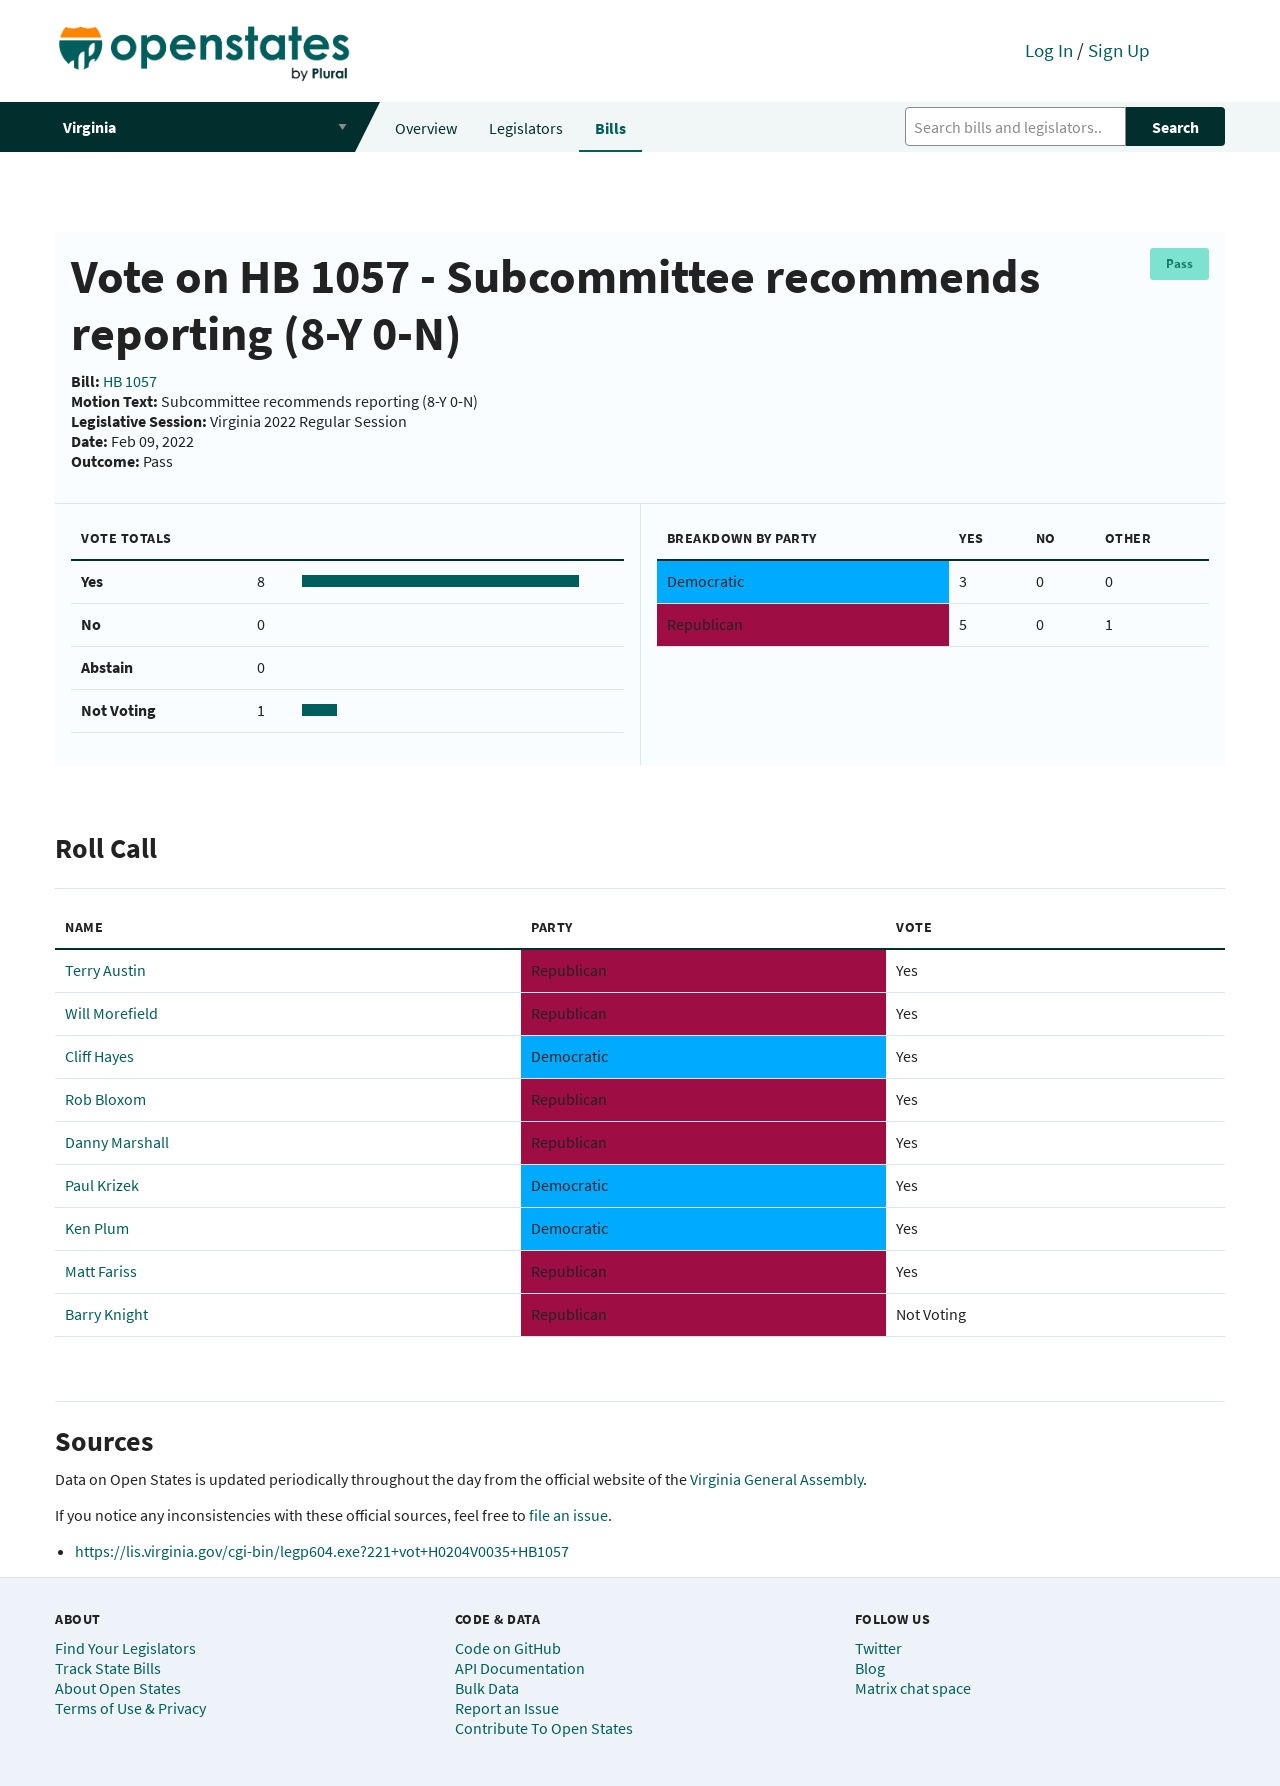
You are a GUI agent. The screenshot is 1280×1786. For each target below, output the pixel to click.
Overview (426, 128)
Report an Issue (507, 1708)
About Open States (118, 1688)
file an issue (568, 1515)
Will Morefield (111, 1013)
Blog (870, 1668)
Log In (1049, 50)
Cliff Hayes (99, 1056)
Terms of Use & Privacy (130, 1708)
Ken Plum (97, 1228)
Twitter (878, 1648)
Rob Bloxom (105, 1099)
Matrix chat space (913, 1688)
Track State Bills (108, 1668)
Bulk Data (487, 1688)
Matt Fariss (101, 1271)
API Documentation (520, 1668)
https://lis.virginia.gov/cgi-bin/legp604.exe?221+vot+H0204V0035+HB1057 (322, 1551)
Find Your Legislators (125, 1648)
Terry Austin (105, 970)
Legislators (526, 128)
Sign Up (1119, 50)
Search (1175, 127)
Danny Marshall (117, 1142)
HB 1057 (130, 381)
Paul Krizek (102, 1185)
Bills (610, 128)
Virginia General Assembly (776, 1479)
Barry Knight (106, 1314)
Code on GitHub (508, 1648)
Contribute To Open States (544, 1728)
